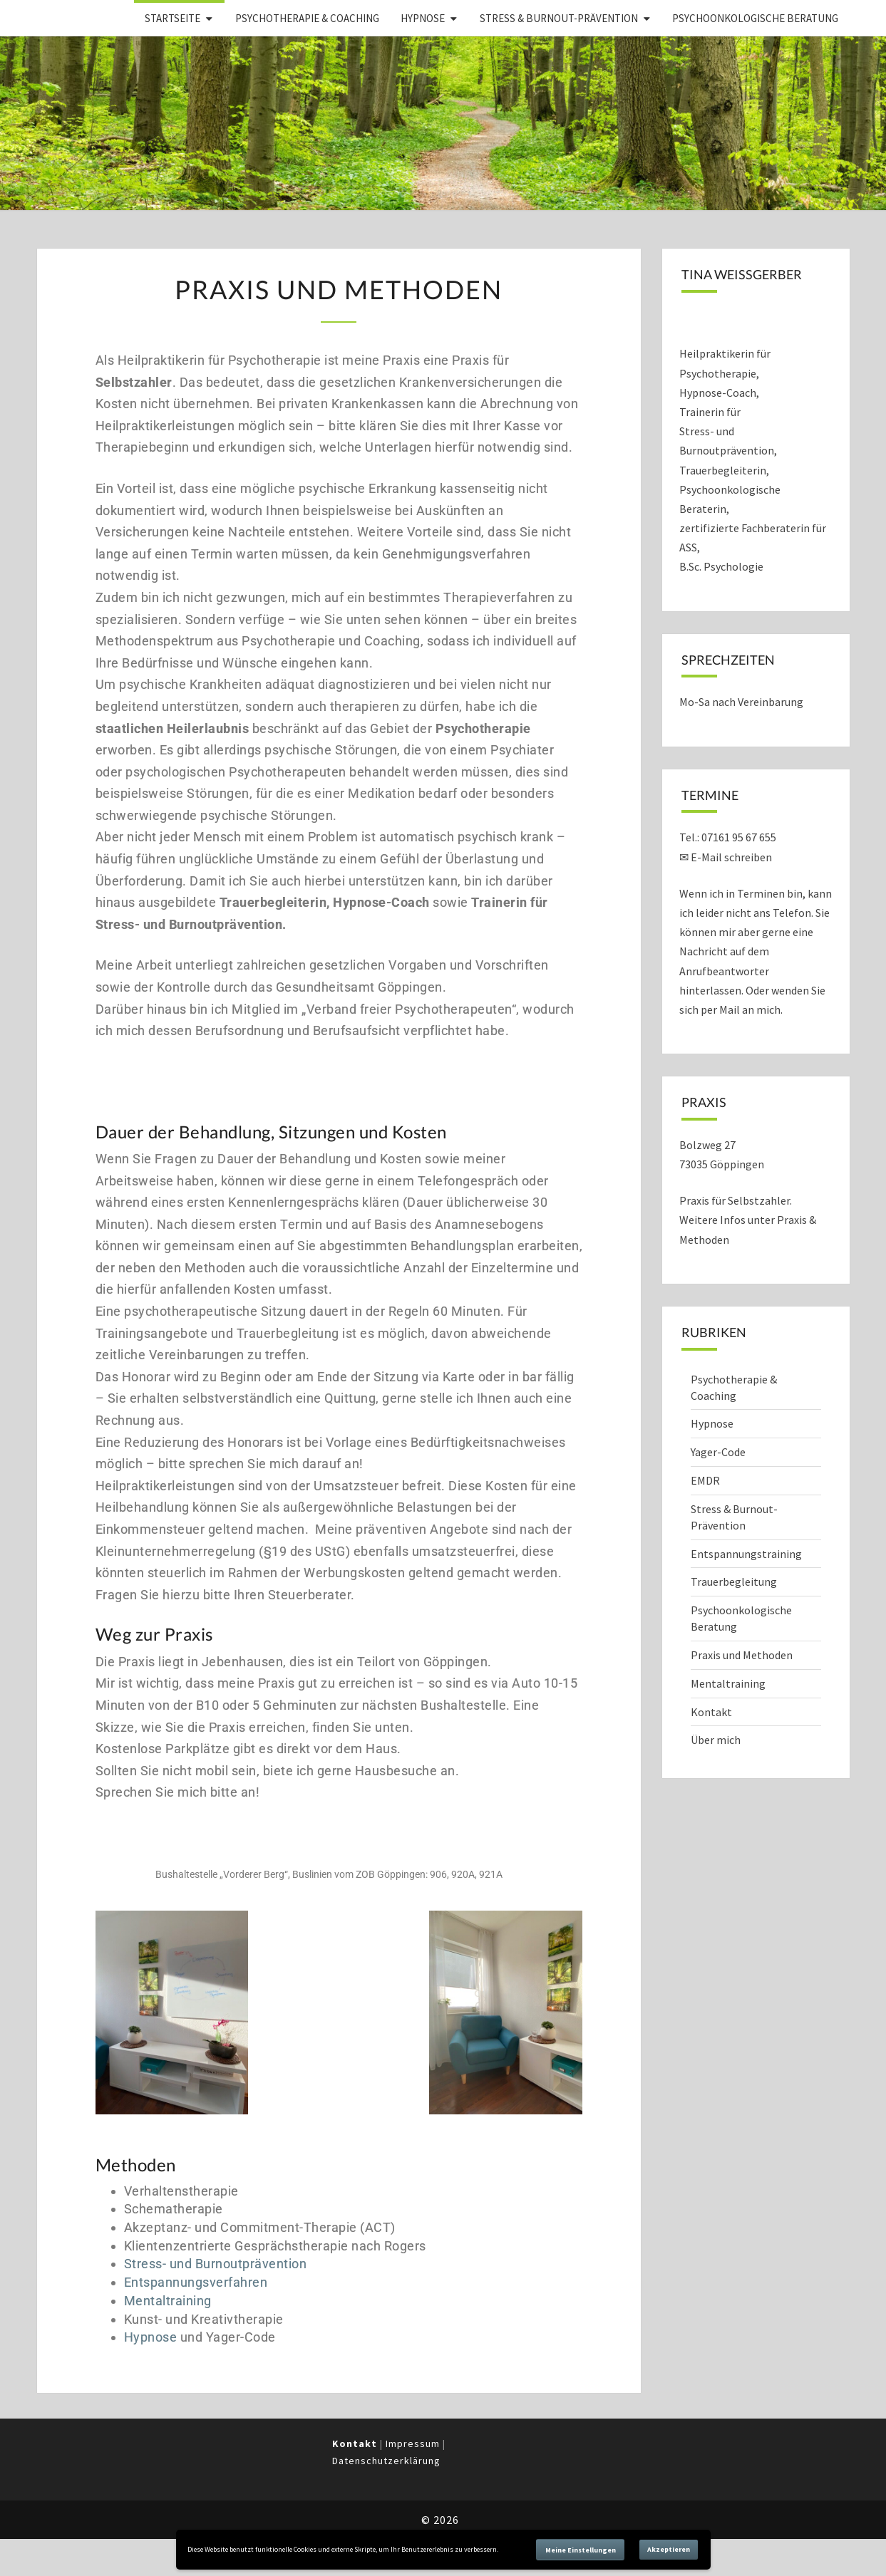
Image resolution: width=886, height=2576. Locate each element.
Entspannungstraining (746, 1554)
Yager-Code (718, 1452)
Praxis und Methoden (742, 1655)
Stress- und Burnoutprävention (215, 2263)
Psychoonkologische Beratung (755, 18)
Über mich (716, 1740)
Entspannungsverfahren (196, 2282)
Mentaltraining (168, 2300)
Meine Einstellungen (580, 2550)
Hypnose (423, 18)
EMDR (705, 1480)
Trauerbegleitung (734, 1581)
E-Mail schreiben (731, 857)
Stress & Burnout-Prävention (559, 18)
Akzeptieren (668, 2549)
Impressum (413, 2443)
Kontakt (711, 1712)
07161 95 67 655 (738, 837)
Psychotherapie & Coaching (307, 18)
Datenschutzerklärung (386, 2460)
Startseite (172, 18)
